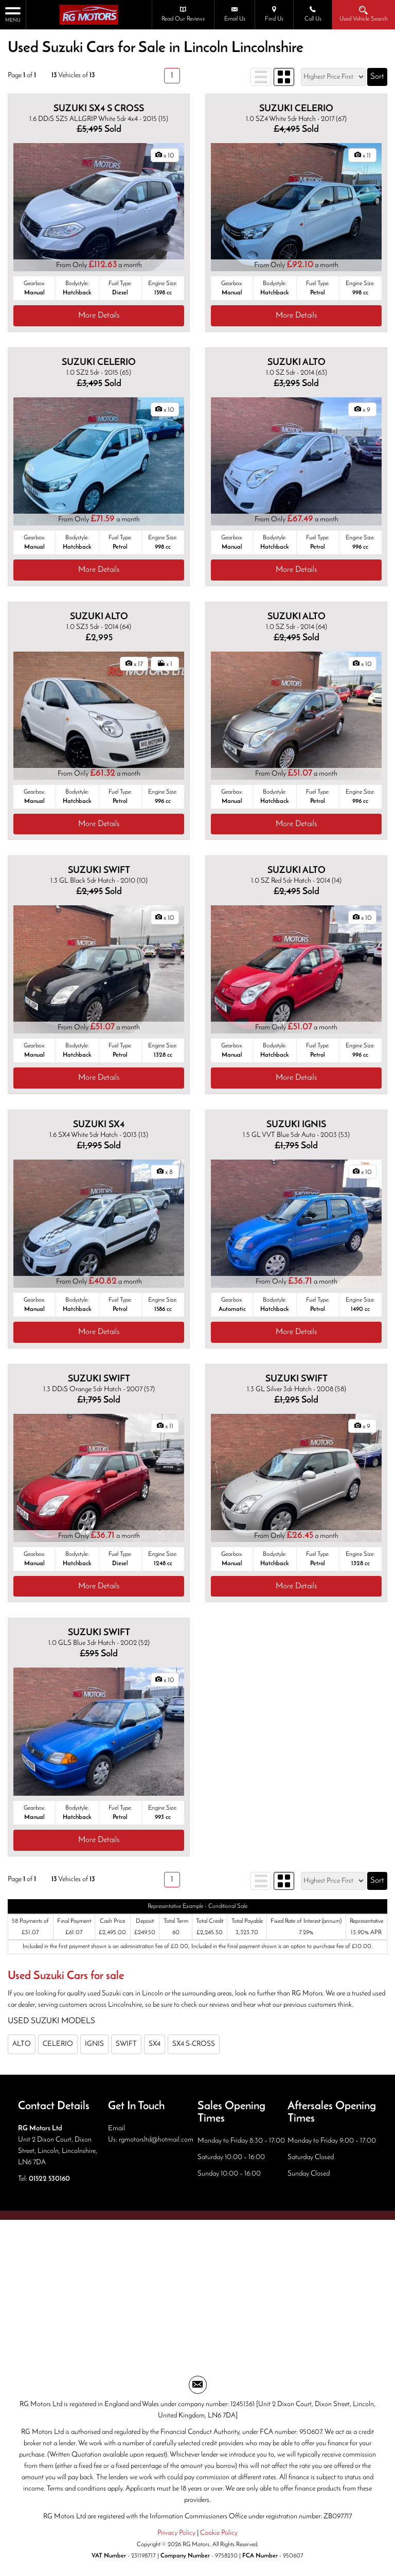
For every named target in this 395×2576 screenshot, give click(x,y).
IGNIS (94, 2044)
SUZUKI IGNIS (296, 1125)
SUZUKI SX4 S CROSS (98, 109)
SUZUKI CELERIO (296, 109)
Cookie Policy (219, 2533)
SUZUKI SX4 (98, 1125)
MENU (13, 14)
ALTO (21, 2044)
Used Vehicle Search (363, 14)
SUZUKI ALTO (296, 362)
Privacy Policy (176, 2533)
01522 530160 (49, 2179)
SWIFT (126, 2044)
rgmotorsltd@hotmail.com (156, 2140)
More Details (98, 315)
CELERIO (58, 2044)
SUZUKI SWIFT (99, 870)
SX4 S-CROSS (193, 2044)
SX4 (154, 2044)
